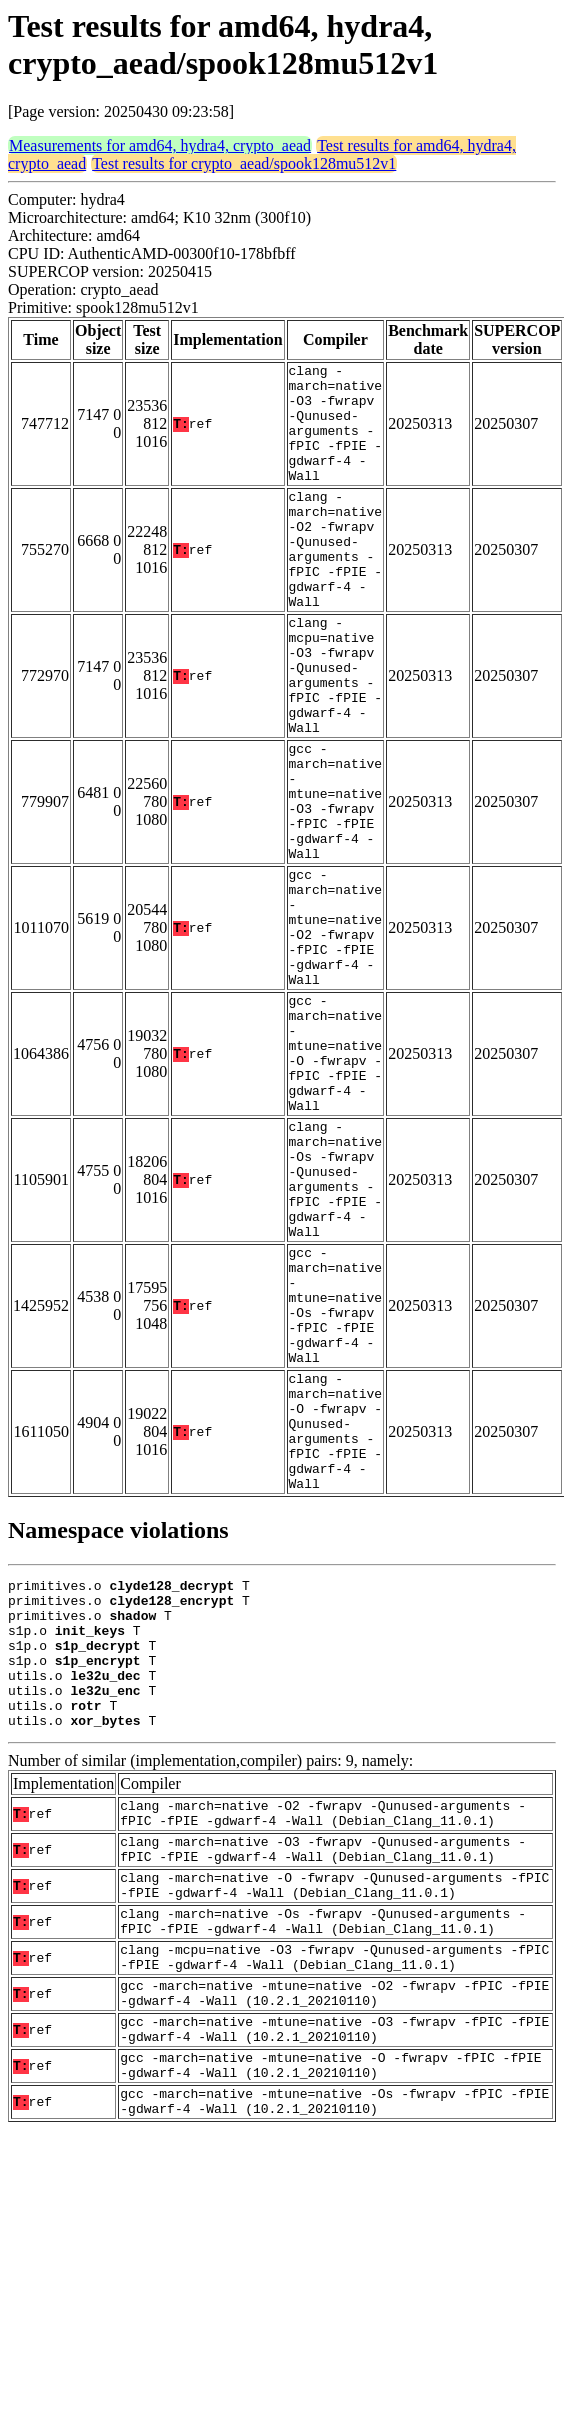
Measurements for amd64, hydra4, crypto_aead (160, 145)
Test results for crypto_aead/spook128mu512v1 (244, 163)
